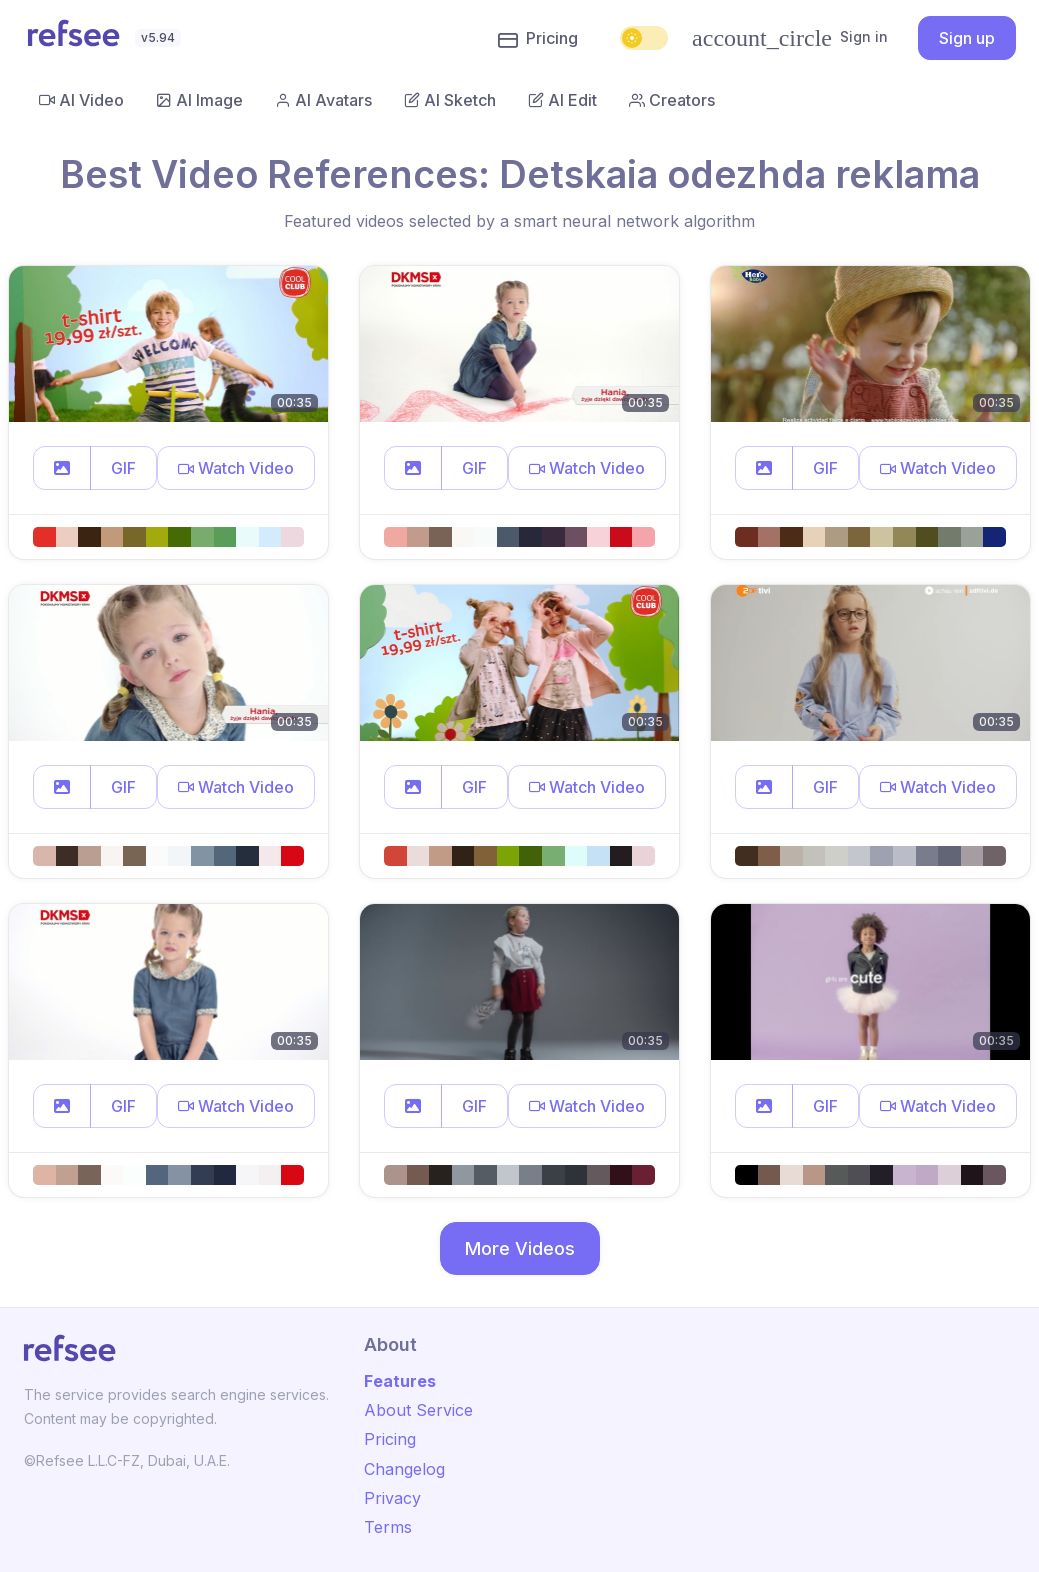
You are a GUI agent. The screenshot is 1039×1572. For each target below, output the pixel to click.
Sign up (967, 38)
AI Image (199, 100)
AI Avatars (323, 100)
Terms (388, 1527)
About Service (418, 1410)
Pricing (538, 39)
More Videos (520, 1248)
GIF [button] (123, 468)
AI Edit (562, 100)
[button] (62, 468)
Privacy (392, 1498)
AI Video (81, 100)
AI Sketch (450, 100)
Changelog (404, 1469)
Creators (672, 100)
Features (400, 1381)
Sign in (790, 38)
